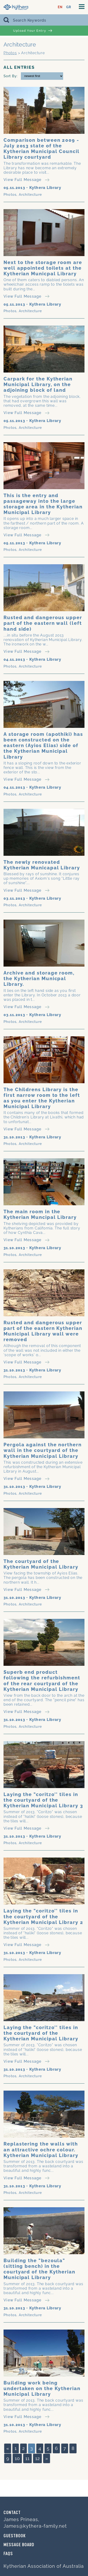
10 (17, 2458)
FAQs (8, 2554)
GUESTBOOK (15, 2536)
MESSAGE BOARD (19, 2545)
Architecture (30, 194)
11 (27, 2458)
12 (37, 2458)
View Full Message (26, 180)
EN (60, 7)
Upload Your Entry (32, 31)
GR (68, 7)
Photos (10, 53)
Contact (12, 2513)
